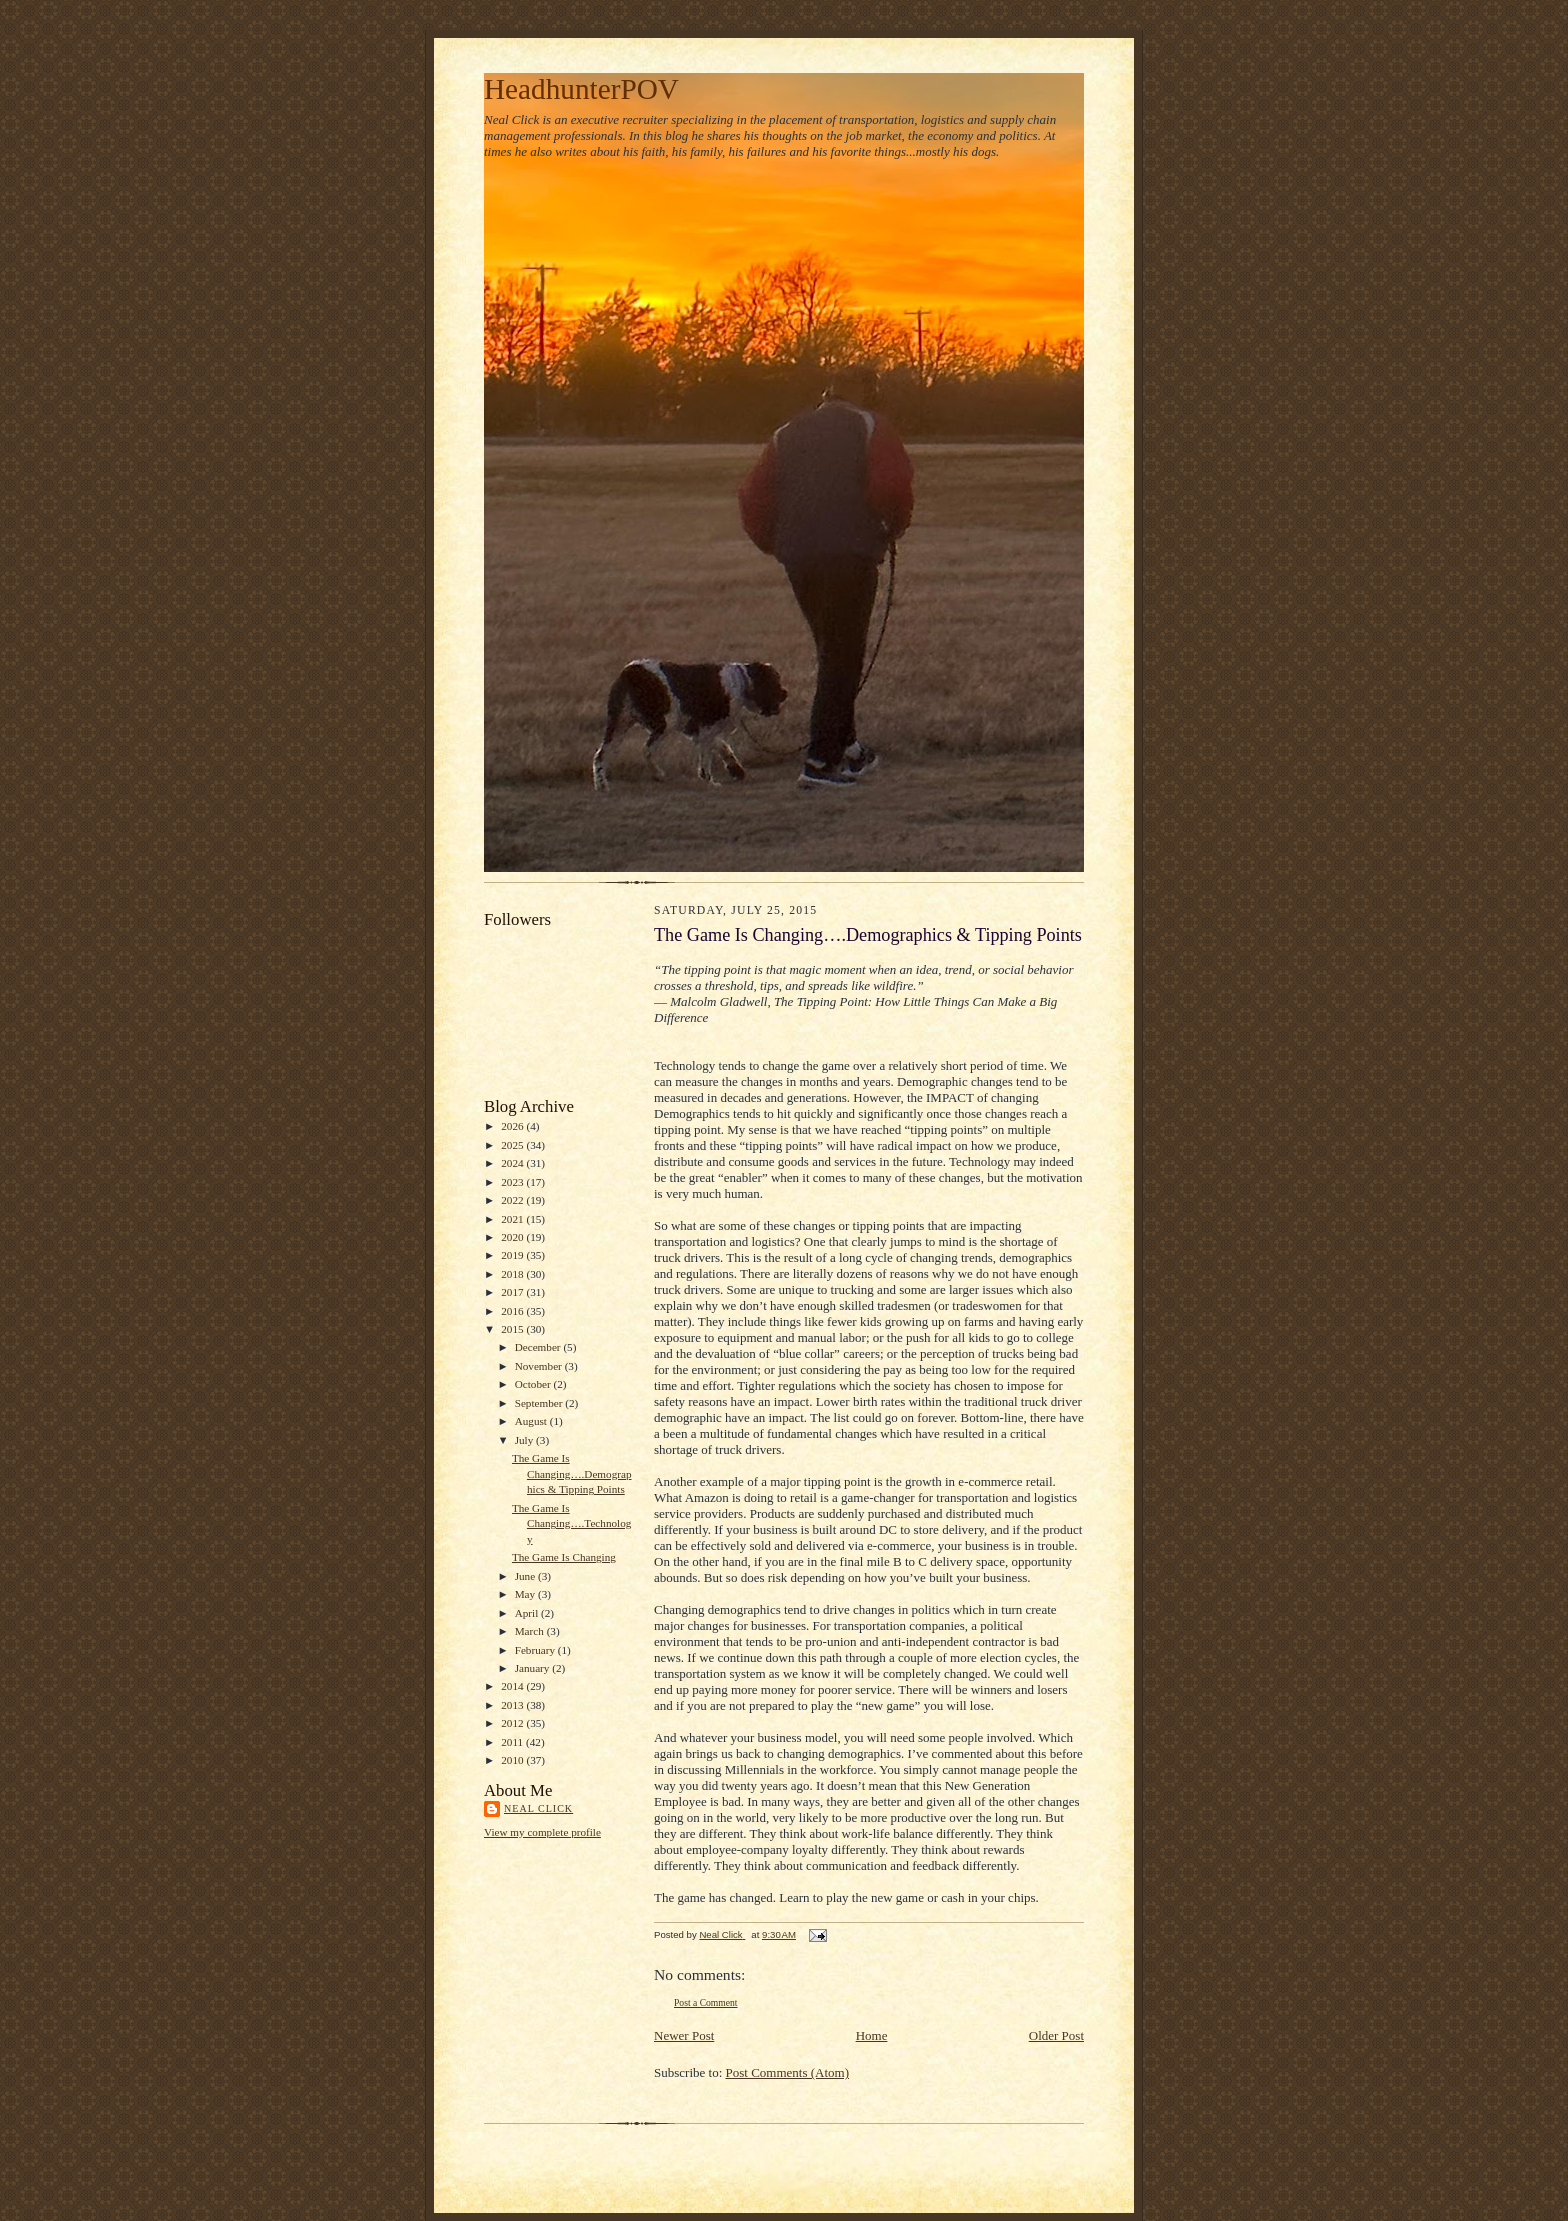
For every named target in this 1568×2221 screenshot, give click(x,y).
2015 (513, 1329)
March (531, 1631)
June (526, 1576)
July (525, 1440)
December (539, 1347)
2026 (513, 1126)
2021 (513, 1219)
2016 (513, 1311)
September (540, 1403)
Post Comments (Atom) (788, 2072)
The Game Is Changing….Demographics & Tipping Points (572, 1473)
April (528, 1613)
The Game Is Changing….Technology (571, 1523)
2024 (513, 1163)
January (534, 1668)
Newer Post (684, 2035)
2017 (513, 1292)
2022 (513, 1200)
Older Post (1056, 2035)
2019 (513, 1255)
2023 (513, 1182)
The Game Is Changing (564, 1557)
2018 (513, 1274)
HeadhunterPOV (581, 89)
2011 (513, 1742)
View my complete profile (542, 1832)
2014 (513, 1686)
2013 (513, 1705)
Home (872, 2035)
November (540, 1366)
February (536, 1650)
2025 (513, 1145)
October (534, 1384)
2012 (513, 1723)
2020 (513, 1237)
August (532, 1421)
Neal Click (538, 1808)
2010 (513, 1760)
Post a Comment (706, 2002)
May (526, 1594)
